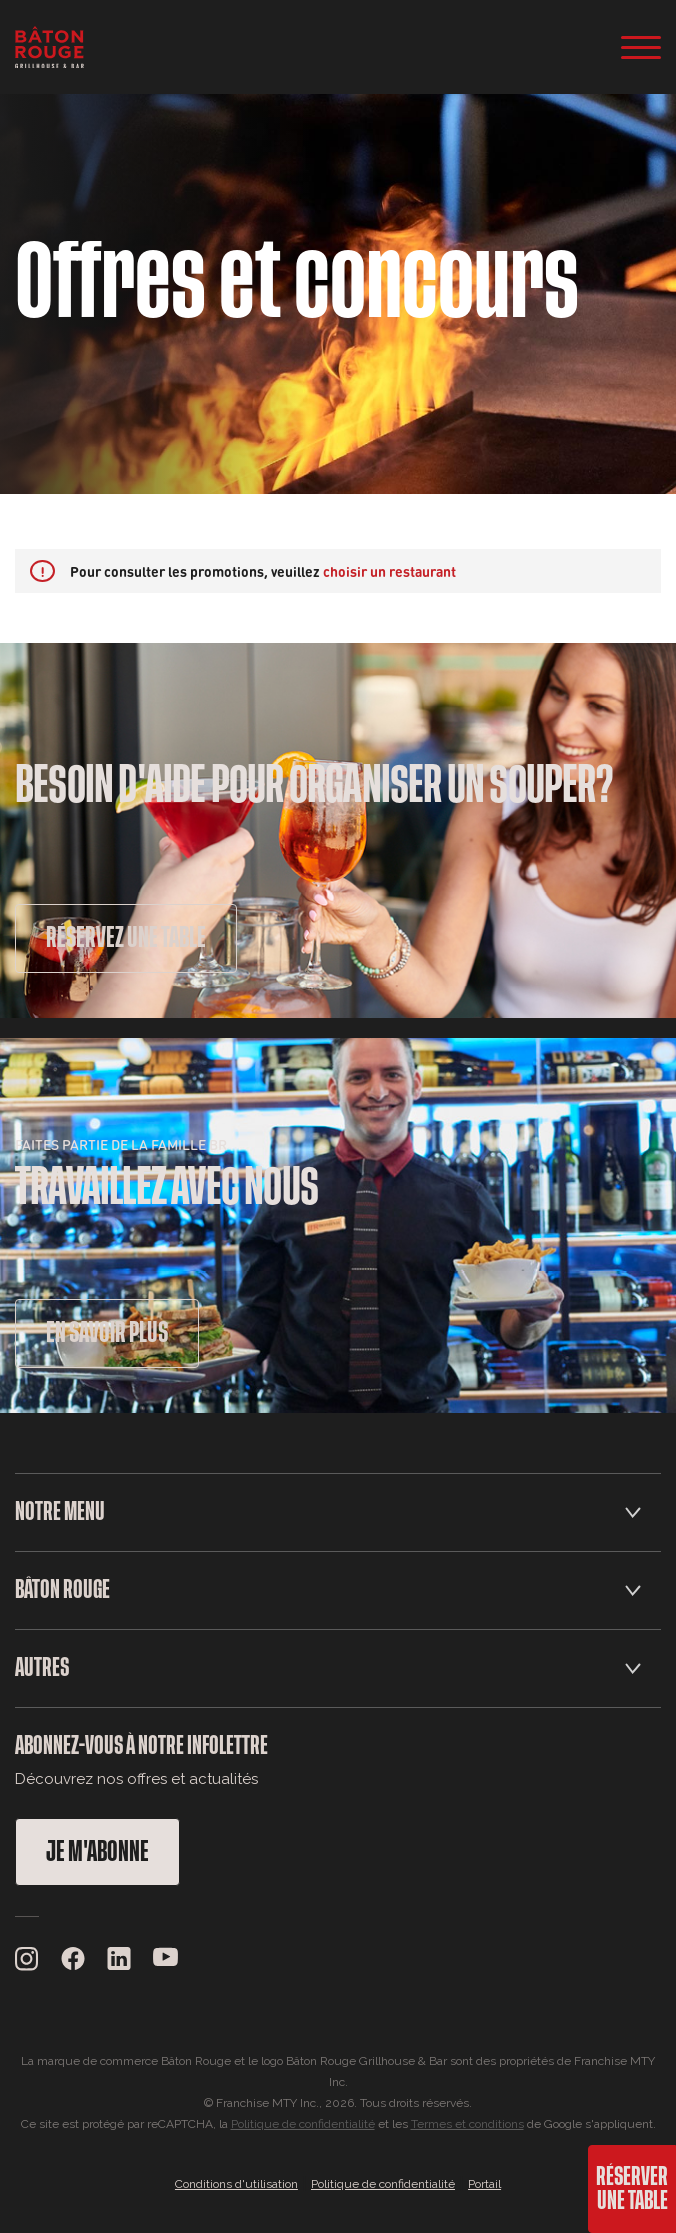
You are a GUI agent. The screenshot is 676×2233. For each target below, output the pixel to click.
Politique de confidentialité (303, 2124)
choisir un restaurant (389, 571)
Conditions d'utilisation (236, 2184)
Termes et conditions (467, 2124)
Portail (484, 2184)
